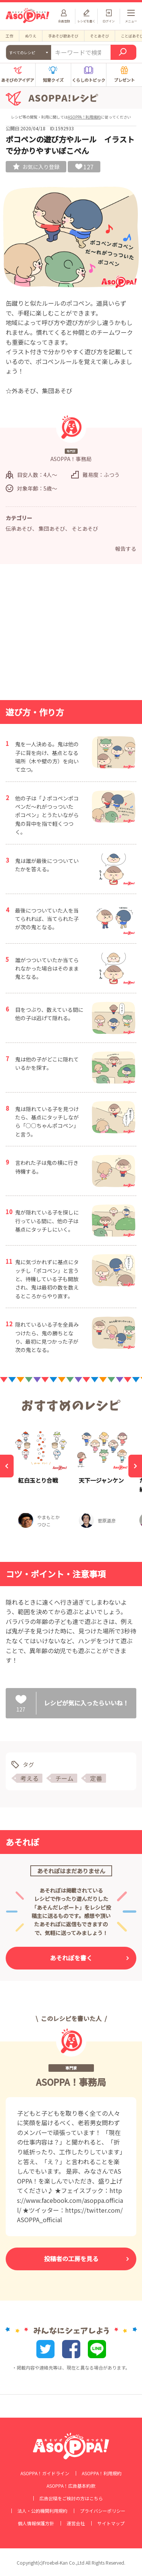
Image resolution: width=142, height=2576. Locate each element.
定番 (96, 1778)
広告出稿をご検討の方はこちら (71, 2498)
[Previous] (7, 1466)
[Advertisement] (71, 634)
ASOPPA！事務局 (71, 2081)
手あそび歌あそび (63, 36)
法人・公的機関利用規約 (42, 2511)
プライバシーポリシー (102, 2511)
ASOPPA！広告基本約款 (71, 2486)
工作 (9, 36)
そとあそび (99, 36)
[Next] (135, 1466)
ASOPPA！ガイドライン (44, 2473)
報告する (125, 548)
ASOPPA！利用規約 (84, 117)
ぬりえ (30, 36)
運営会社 (76, 2523)
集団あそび (52, 528)
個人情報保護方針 (36, 2523)
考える (29, 1778)
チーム (64, 1778)
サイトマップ (111, 2523)
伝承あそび (19, 528)
